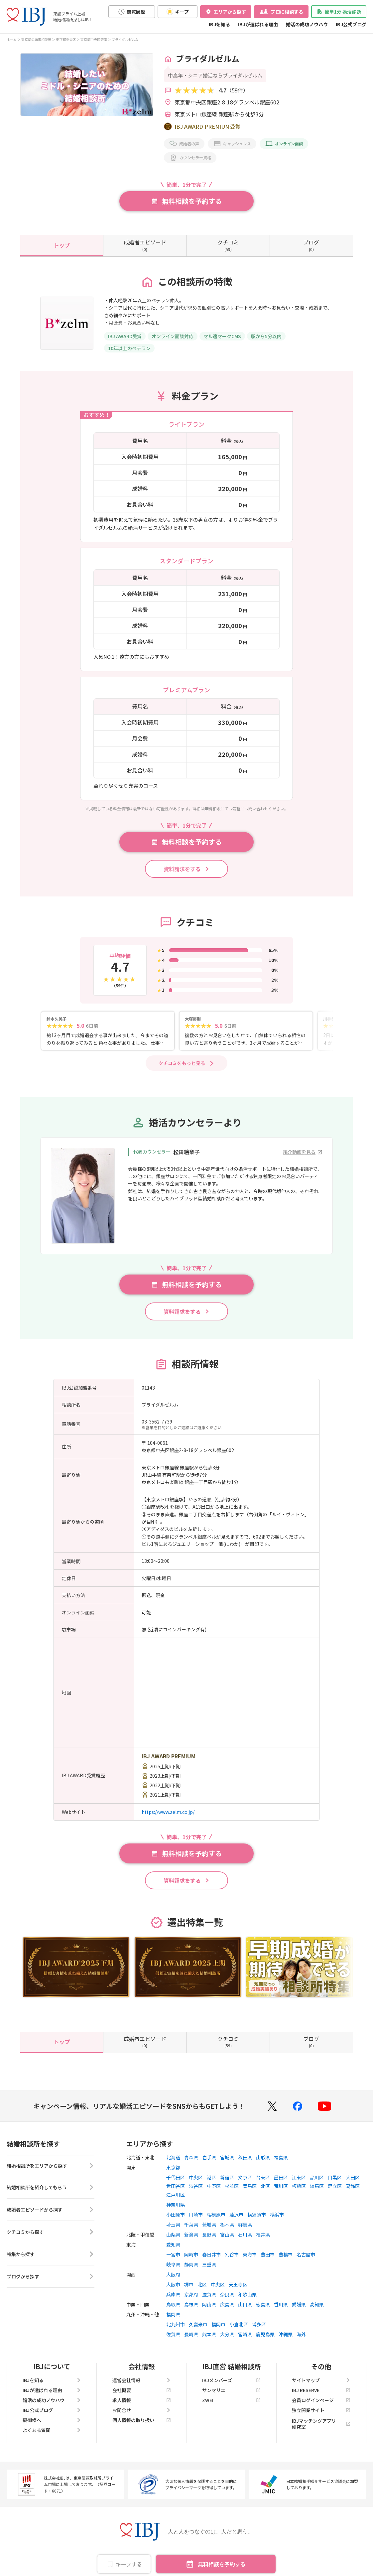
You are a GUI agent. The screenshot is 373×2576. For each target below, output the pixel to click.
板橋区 (299, 2191)
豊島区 (250, 2191)
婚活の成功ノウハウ (307, 24)
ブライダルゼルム (125, 39)
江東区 (299, 2182)
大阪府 (173, 2279)
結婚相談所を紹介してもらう (50, 2194)
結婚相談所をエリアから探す (50, 2171)
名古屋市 (306, 2259)
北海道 (173, 2162)
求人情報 (141, 2405)
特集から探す (50, 2260)
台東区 (263, 2182)
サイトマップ (321, 2385)
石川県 (245, 2239)
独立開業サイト (321, 2415)
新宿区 (227, 2182)
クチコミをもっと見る (182, 1068)
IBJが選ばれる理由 (258, 24)
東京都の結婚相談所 (36, 39)
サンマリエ (231, 2395)
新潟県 (191, 2239)
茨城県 (209, 2230)
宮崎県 (245, 2339)
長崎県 (191, 2339)
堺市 (188, 2289)
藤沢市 (236, 2220)
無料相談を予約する (222, 2564)
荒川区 (281, 2191)
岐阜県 (173, 2269)
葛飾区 (353, 2191)
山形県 (263, 2162)
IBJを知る (219, 24)
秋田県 (245, 2162)
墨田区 (281, 2182)
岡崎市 (191, 2259)
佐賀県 (173, 2339)
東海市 (250, 2259)
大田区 (353, 2182)
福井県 (263, 2239)
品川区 (317, 2182)
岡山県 (209, 2309)
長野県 (209, 2239)
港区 (211, 2182)
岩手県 (209, 2162)
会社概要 (141, 2395)
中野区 (214, 2191)
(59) (228, 245)
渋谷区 (196, 2191)
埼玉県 (173, 2230)
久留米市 (198, 2329)
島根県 (191, 2309)
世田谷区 (175, 2191)
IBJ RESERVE (321, 2395)
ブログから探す (50, 2283)
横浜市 (277, 2220)
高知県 (317, 2309)
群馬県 (245, 2230)
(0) (145, 245)
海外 (301, 2339)
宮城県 (227, 2162)
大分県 (227, 2339)
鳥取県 (173, 2309)
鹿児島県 (265, 2339)
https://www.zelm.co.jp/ (168, 1817)
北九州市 (175, 2329)
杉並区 (232, 2191)
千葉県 (191, 2230)
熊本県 (209, 2339)
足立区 (335, 2191)
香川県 (281, 2309)
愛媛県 (299, 2309)
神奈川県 (175, 2210)
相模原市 (216, 2220)
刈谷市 (232, 2259)
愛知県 (173, 2249)
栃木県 (227, 2230)
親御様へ (52, 2425)
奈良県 (227, 2299)
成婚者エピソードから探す (50, 2216)
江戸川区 (175, 2200)
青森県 (191, 2162)
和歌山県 (247, 2299)
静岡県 (191, 2269)
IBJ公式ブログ (351, 24)
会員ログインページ (321, 2405)
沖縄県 (286, 2339)
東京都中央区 (66, 39)
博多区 (259, 2329)
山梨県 (173, 2239)
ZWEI (231, 2405)
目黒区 (335, 2182)
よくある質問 (52, 2435)
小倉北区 (238, 2329)
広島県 (227, 2309)
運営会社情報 (141, 2385)
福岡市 (218, 2329)
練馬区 (317, 2191)
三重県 (209, 2269)
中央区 (196, 2182)
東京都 (173, 2172)
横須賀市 (256, 2220)
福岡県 (173, 2319)
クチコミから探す (50, 2238)
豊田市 (268, 2259)
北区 (265, 2191)
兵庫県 (173, 2299)
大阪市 (173, 2289)
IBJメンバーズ (231, 2385)
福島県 (281, 2162)
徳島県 (263, 2309)
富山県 (227, 2239)
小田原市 (175, 2220)
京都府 (191, 2299)
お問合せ (141, 2415)
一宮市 (173, 2259)
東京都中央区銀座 (93, 39)
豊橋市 (286, 2259)
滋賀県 (209, 2299)
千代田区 (175, 2182)
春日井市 (211, 2259)
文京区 (245, 2182)
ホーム (12, 39)
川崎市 (196, 2220)
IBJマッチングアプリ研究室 (321, 2429)
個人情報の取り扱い (141, 2425)
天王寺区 (238, 2289)
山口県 (245, 2309)
